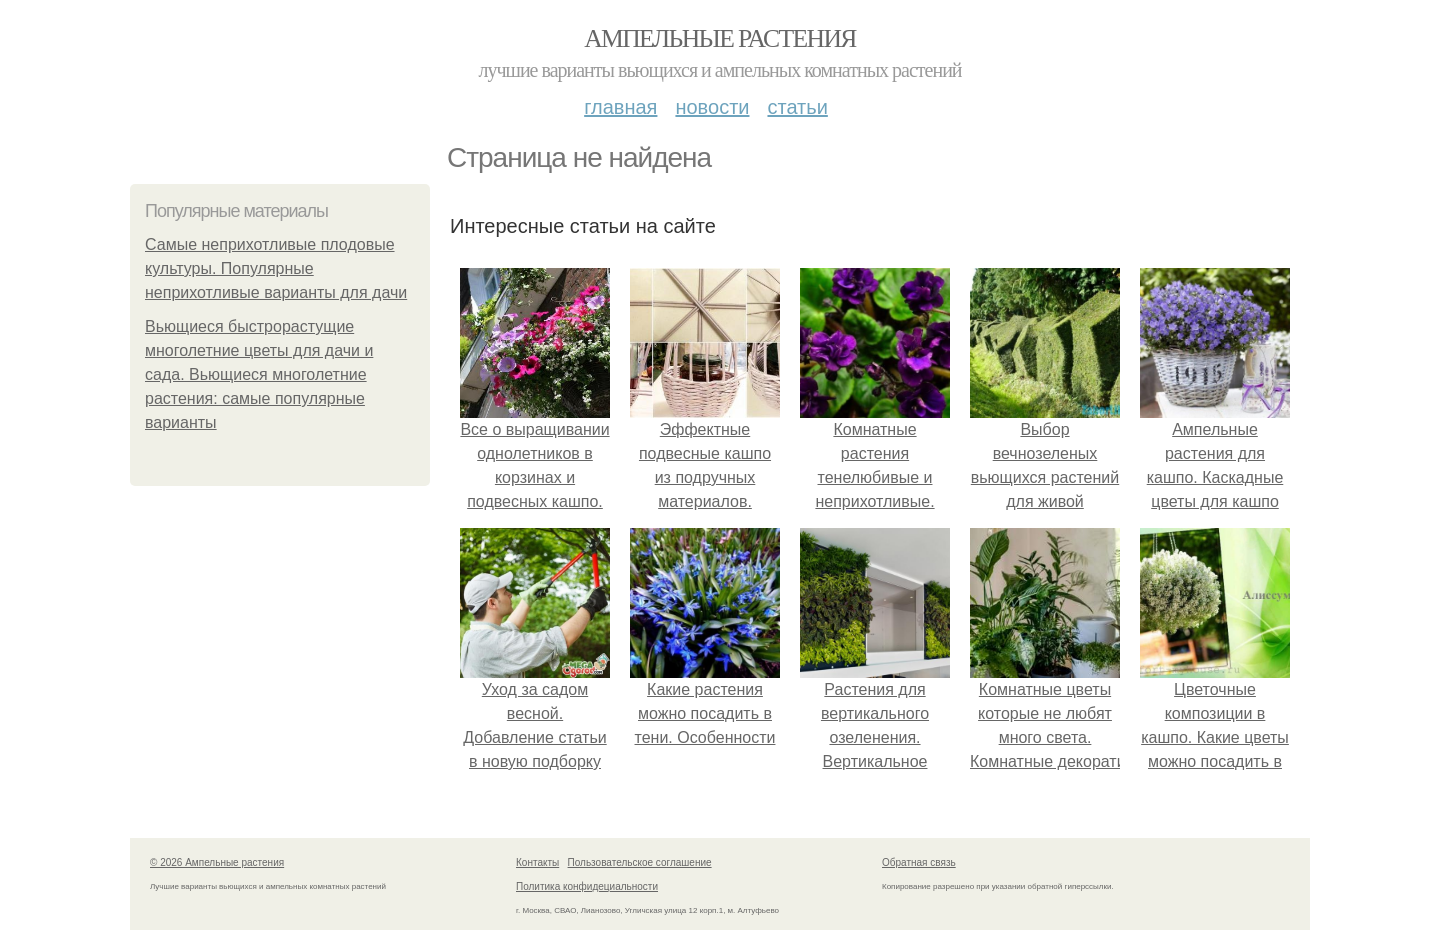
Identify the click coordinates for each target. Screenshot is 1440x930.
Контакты (537, 862)
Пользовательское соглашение (640, 862)
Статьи (797, 107)
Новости (712, 107)
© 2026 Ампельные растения (217, 862)
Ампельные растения (720, 38)
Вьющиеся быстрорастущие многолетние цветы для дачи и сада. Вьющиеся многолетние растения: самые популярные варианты (259, 374)
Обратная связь (919, 862)
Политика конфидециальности (587, 886)
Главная (620, 107)
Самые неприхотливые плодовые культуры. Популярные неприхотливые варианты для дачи (276, 268)
